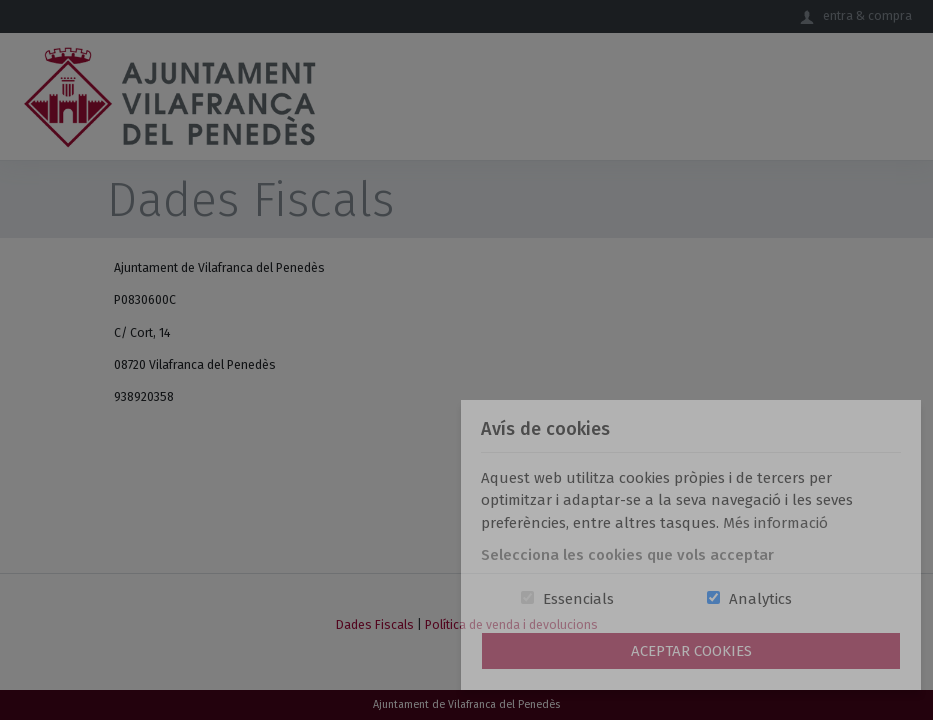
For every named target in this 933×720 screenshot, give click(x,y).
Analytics (760, 599)
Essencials (578, 599)
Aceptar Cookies (691, 651)
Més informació (775, 523)
